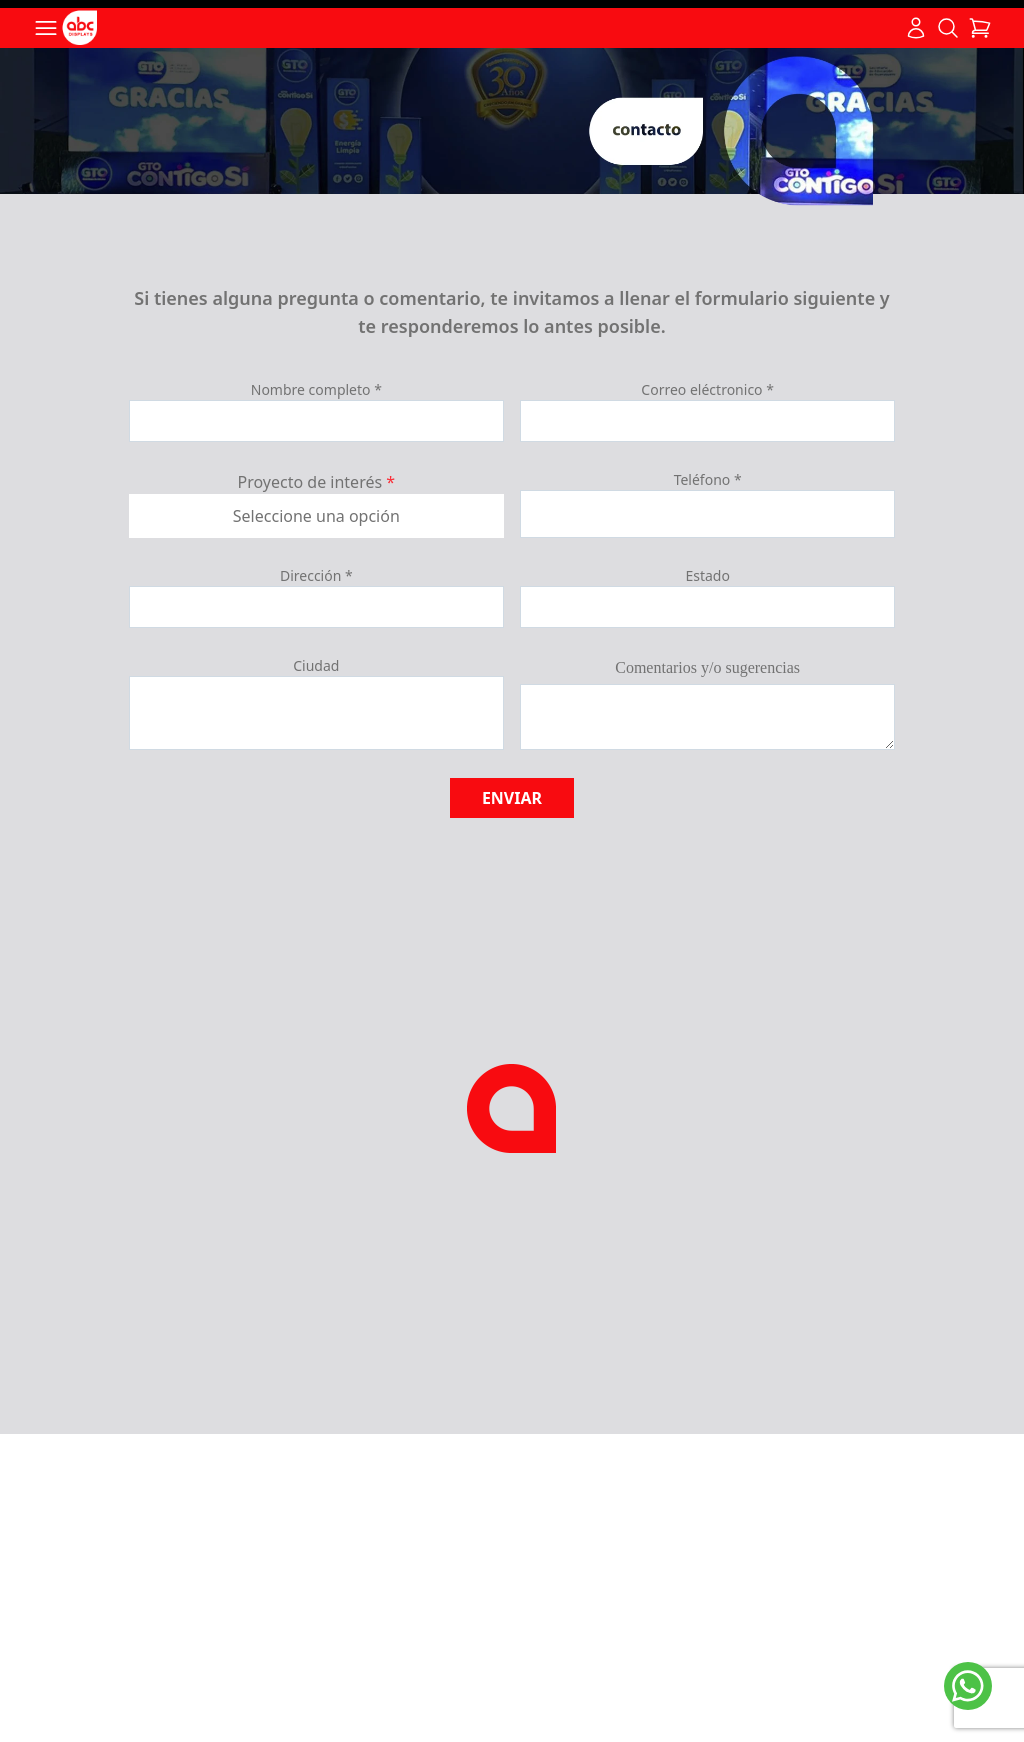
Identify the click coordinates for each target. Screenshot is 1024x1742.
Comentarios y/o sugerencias (707, 667)
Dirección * (316, 575)
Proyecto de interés (317, 482)
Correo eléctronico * (707, 389)
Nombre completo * (316, 389)
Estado (707, 575)
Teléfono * (708, 479)
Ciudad (316, 665)
